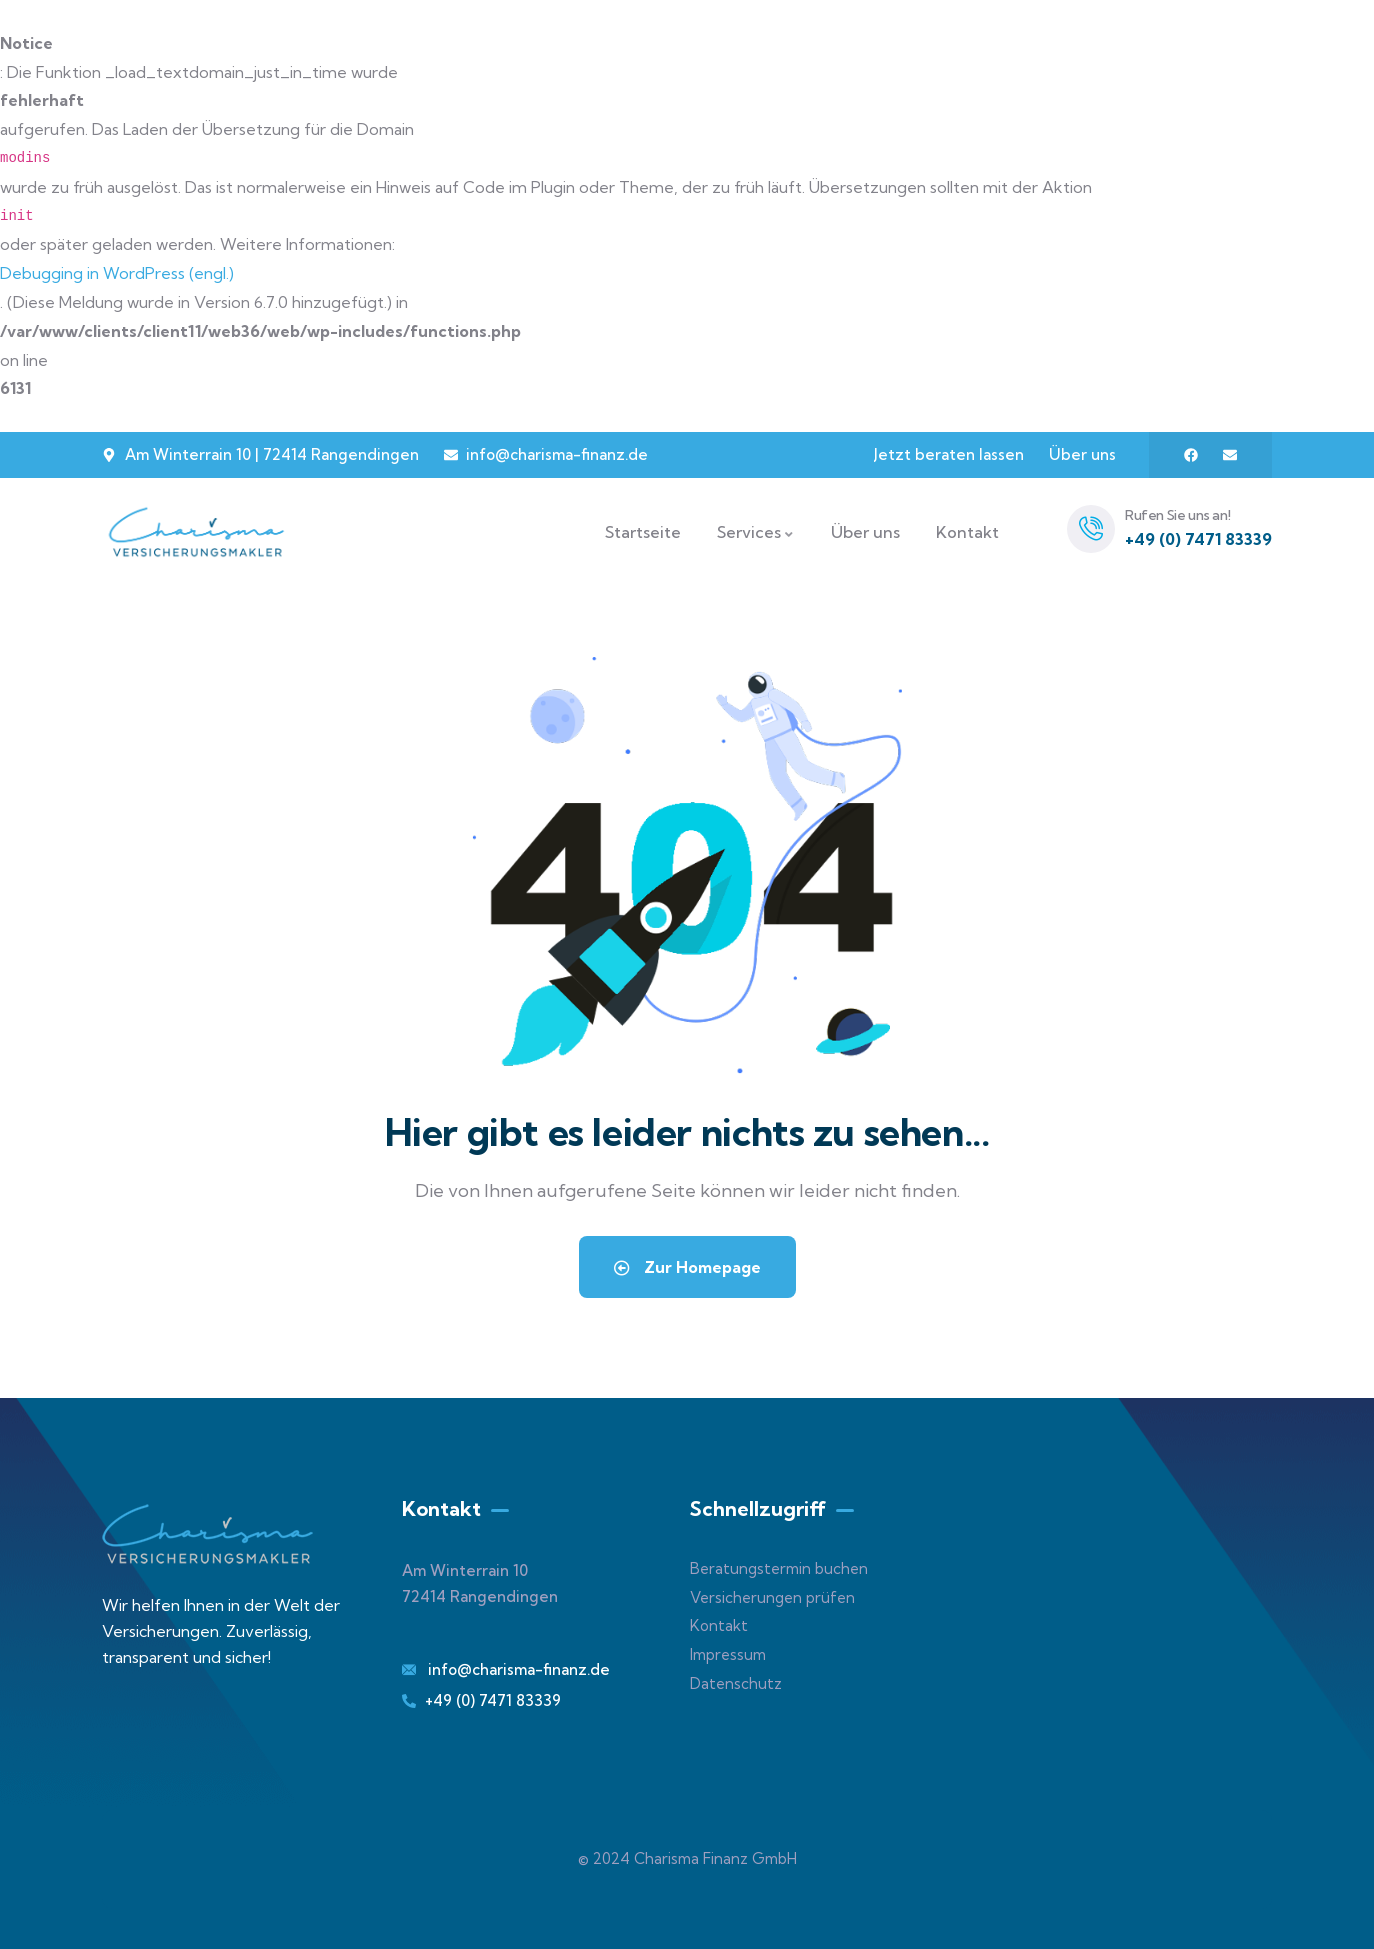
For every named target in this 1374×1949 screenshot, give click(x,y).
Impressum (728, 1654)
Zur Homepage (687, 1267)
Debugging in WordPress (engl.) (117, 273)
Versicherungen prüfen (772, 1597)
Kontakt (719, 1625)
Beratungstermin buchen (779, 1568)
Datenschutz (736, 1683)
